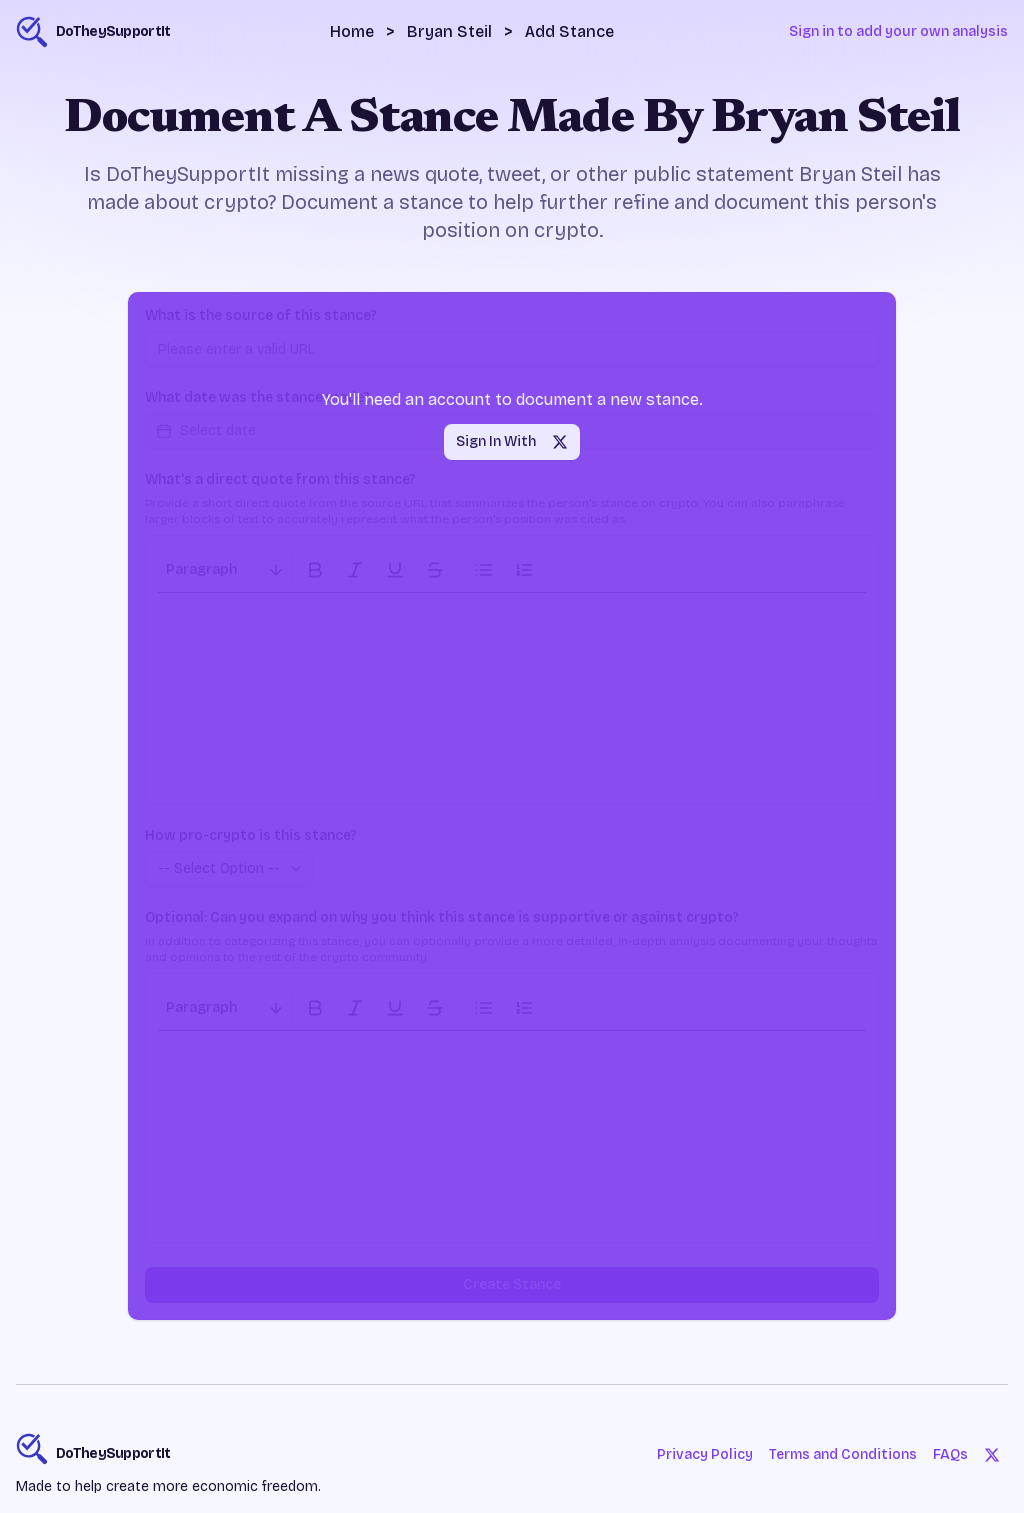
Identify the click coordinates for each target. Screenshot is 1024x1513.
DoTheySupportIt (113, 1453)
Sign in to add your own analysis (898, 31)
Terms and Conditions (842, 1454)
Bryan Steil (449, 31)
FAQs (950, 1454)
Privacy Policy (704, 1454)
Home (352, 31)
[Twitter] (992, 1455)
